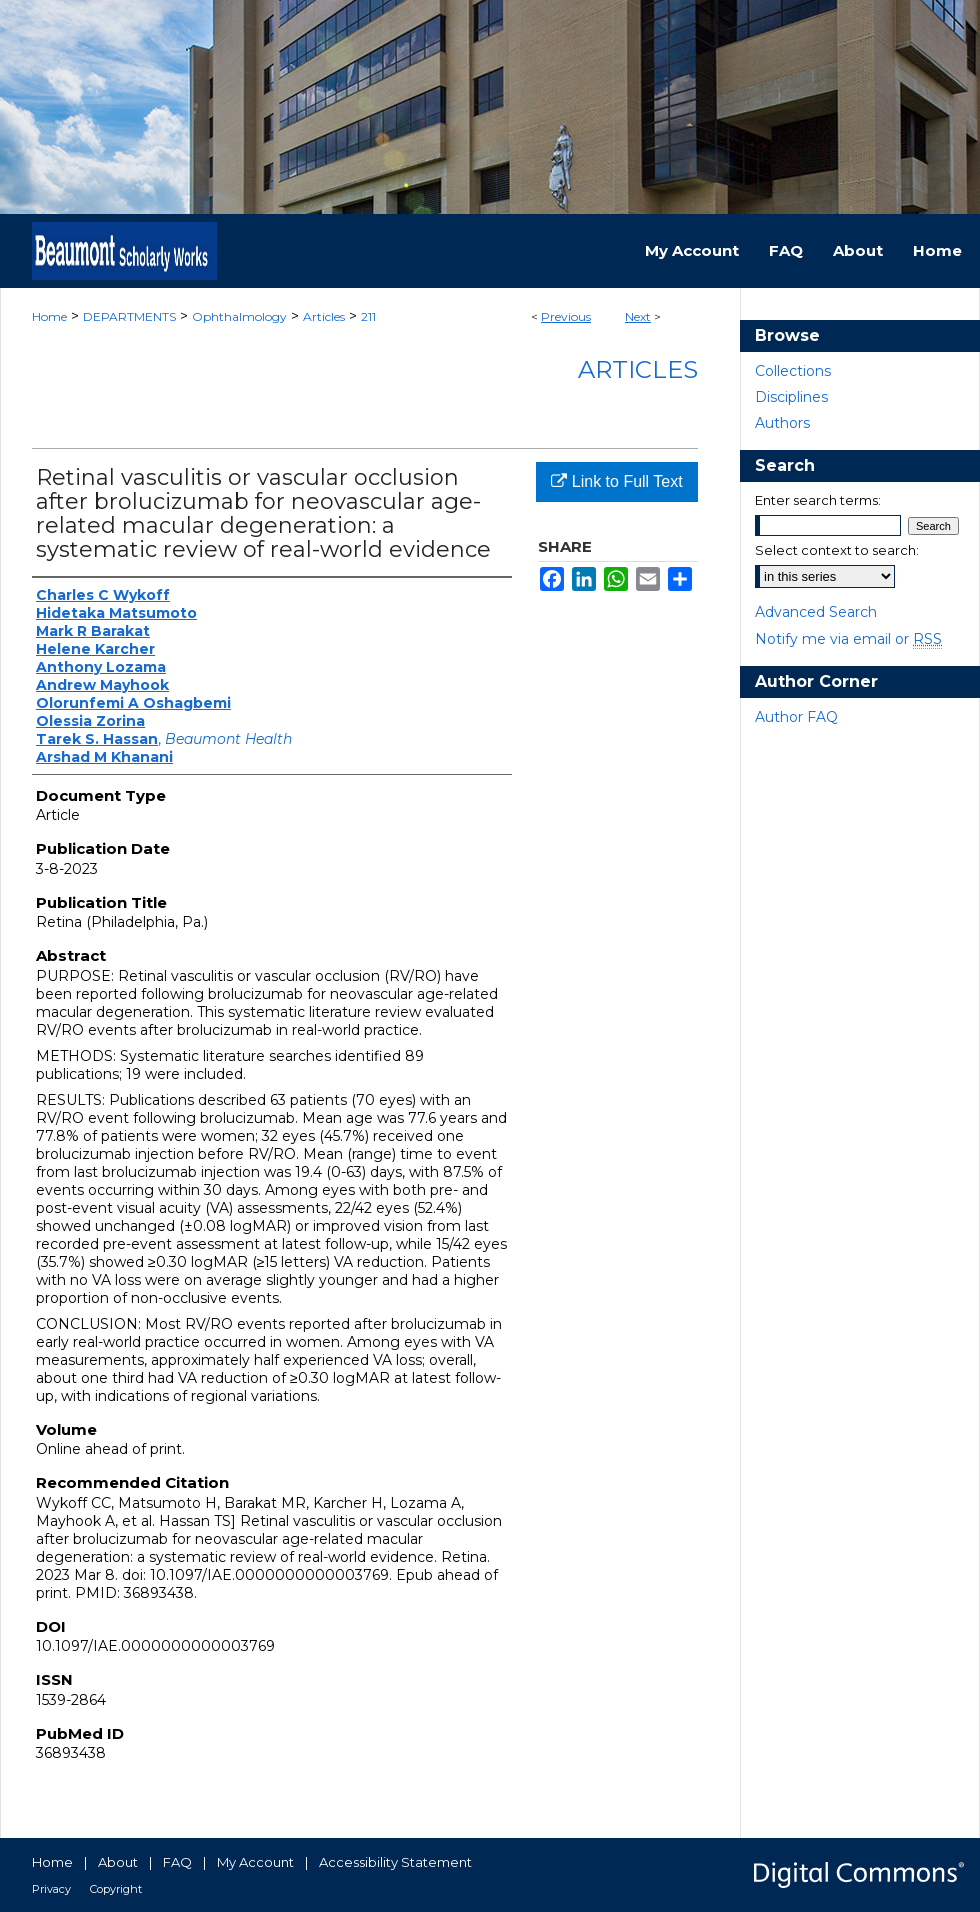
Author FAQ (796, 717)
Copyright (116, 1889)
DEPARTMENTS (129, 316)
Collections (793, 371)
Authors (782, 423)
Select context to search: (837, 550)
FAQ (177, 1862)
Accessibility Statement (395, 1862)
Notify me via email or (848, 639)
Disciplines (791, 397)
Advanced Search (816, 612)
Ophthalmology (239, 316)
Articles (324, 316)
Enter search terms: (818, 500)
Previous (566, 316)
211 (368, 316)
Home (49, 316)
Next (638, 316)
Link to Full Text (616, 481)
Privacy (51, 1889)
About (118, 1862)
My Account (255, 1862)
